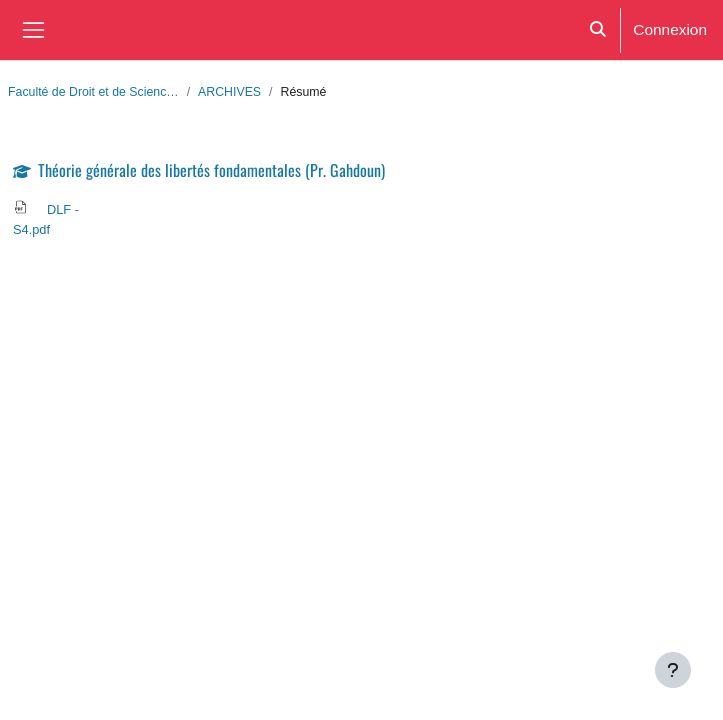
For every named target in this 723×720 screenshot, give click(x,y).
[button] (597, 30)
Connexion (670, 29)
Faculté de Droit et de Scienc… (93, 91)
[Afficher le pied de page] (673, 670)
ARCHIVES (229, 91)
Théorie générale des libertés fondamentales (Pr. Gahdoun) (211, 170)
